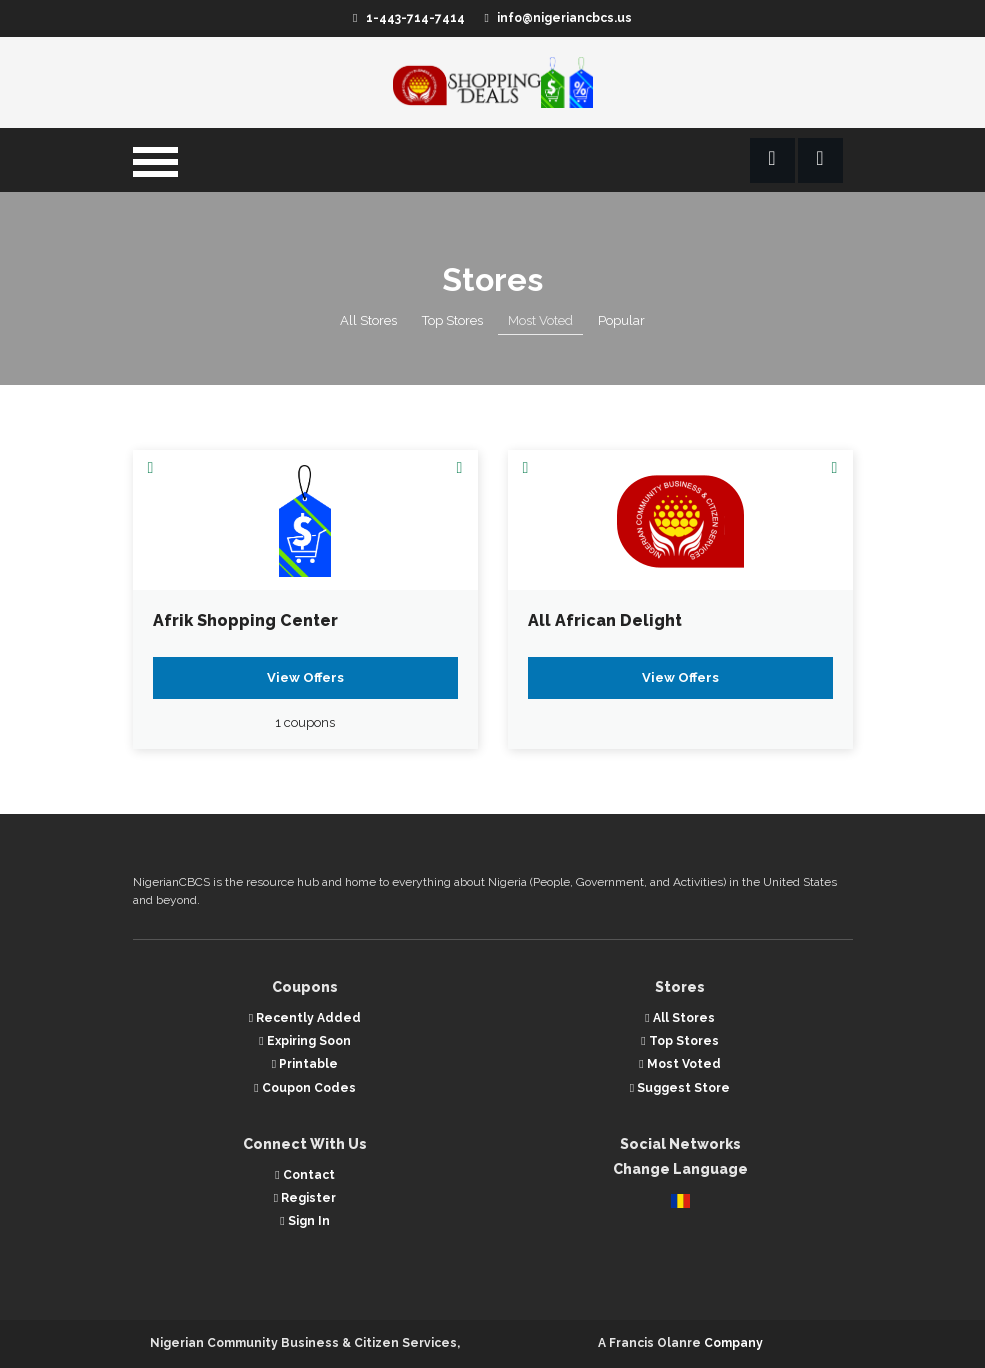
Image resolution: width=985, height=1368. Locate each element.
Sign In (304, 1221)
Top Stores (452, 320)
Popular (621, 320)
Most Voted (540, 320)
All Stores (368, 320)
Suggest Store (680, 1088)
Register (305, 1198)
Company (733, 1343)
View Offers (305, 677)
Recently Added (305, 1018)
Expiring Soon (304, 1041)
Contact (304, 1175)
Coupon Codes (304, 1088)
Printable (305, 1064)
